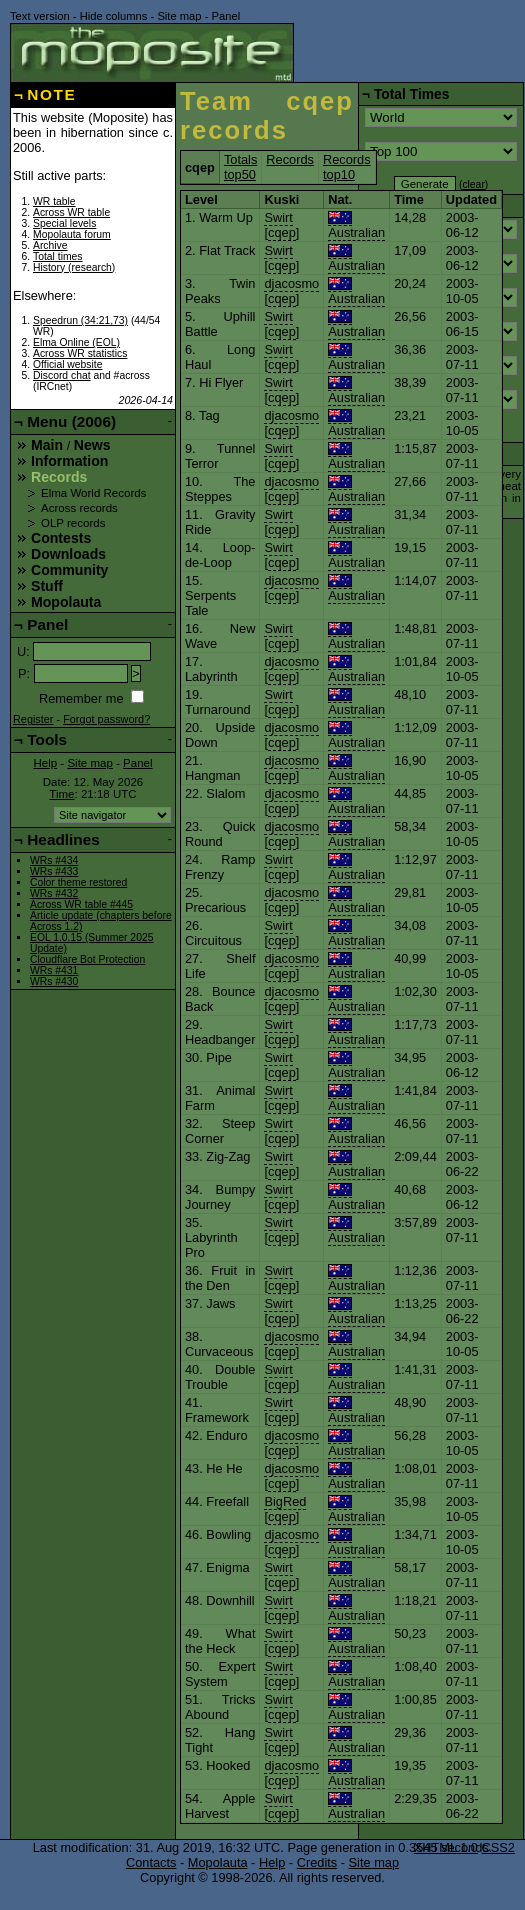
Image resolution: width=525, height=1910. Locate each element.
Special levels (64, 223)
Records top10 (347, 167)
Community (69, 570)
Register (33, 719)
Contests (61, 538)
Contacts (151, 1862)
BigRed (285, 1501)
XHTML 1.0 (446, 1847)
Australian (356, 225)
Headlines (63, 839)
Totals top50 (240, 167)
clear (473, 184)
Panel (226, 16)
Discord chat (62, 375)
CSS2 (498, 1847)
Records (290, 159)
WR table (54, 201)
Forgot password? (106, 719)
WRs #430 (54, 981)
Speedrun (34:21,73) (80, 320)
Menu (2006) (71, 421)
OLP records (73, 523)
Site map (179, 16)
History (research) (74, 267)
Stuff (47, 586)
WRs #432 (54, 893)
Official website (67, 364)
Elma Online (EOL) (76, 342)
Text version (40, 16)
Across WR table (71, 212)
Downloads (68, 554)
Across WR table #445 (81, 904)
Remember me (81, 698)
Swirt (278, 217)
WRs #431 (54, 970)
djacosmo (291, 283)
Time (61, 794)
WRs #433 (54, 871)
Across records (79, 508)
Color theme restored (78, 882)
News (92, 445)
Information (69, 461)
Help (45, 763)
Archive (50, 245)
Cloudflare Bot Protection (87, 959)
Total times (58, 256)
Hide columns (114, 16)
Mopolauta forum (72, 234)
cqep (282, 232)
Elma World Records (93, 493)
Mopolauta (66, 602)
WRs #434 (54, 860)
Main (47, 445)
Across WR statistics (80, 353)
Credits (317, 1862)
